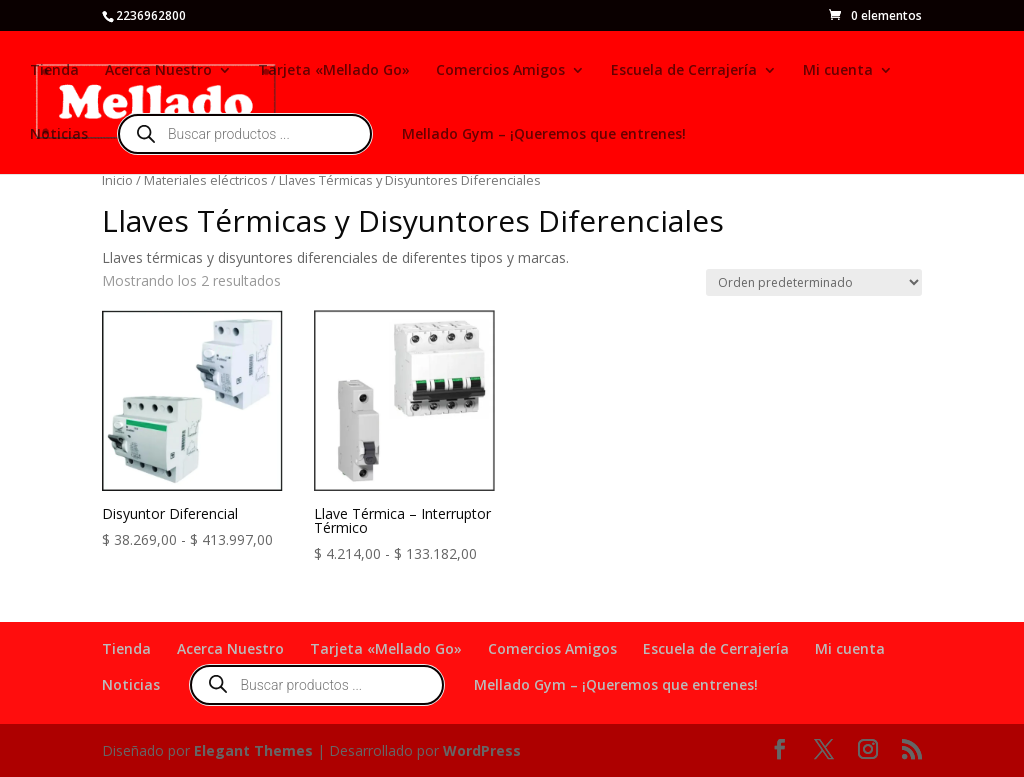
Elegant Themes (253, 750)
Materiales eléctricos (206, 180)
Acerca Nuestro (158, 71)
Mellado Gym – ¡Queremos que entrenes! (544, 135)
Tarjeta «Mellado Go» (334, 71)
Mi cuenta (838, 71)
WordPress (482, 750)
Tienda (54, 71)
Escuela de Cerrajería (684, 71)
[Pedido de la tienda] (814, 282)
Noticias (59, 135)
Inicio (117, 180)
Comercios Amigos (500, 71)
